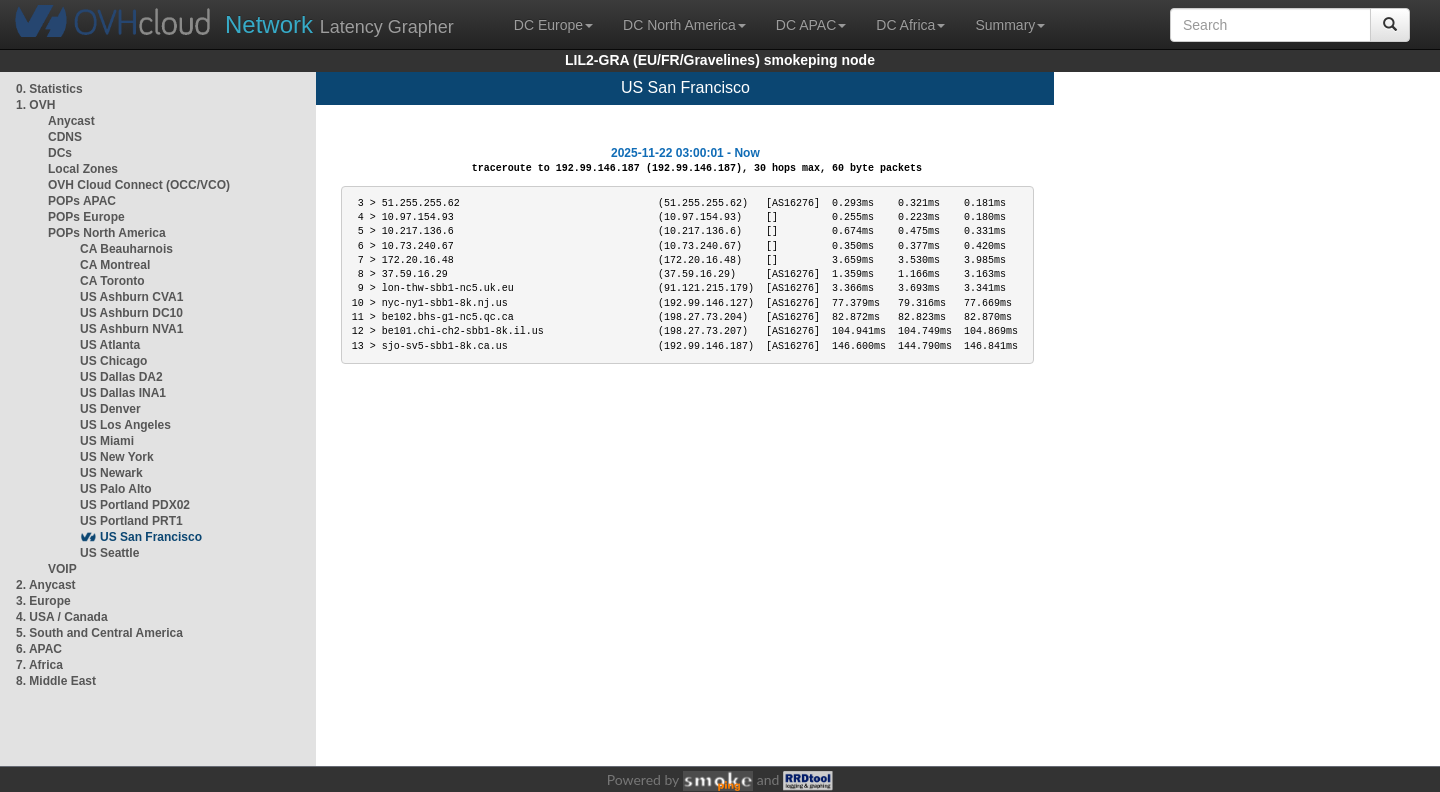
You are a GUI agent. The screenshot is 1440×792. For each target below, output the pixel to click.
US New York (117, 457)
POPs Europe (86, 217)
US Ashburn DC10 (131, 313)
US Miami (107, 441)
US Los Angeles (125, 425)
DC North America (684, 25)
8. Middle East (56, 681)
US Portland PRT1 (131, 521)
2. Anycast (46, 585)
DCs (60, 153)
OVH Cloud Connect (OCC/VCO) (139, 185)
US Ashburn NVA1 (131, 329)
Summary (1010, 25)
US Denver (110, 409)
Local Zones (83, 169)
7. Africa (39, 665)
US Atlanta (110, 345)
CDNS (65, 137)
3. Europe (43, 601)
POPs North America (107, 233)
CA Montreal (115, 265)
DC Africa (910, 25)
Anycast (71, 121)
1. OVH (35, 105)
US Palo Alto (116, 489)
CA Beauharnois (126, 249)
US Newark (111, 473)
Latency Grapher (339, 24)
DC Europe (553, 25)
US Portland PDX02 (135, 505)
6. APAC (39, 649)
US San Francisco (151, 537)
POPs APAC (82, 201)
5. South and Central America (99, 633)
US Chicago (113, 361)
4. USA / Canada (62, 617)
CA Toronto (112, 281)
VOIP (62, 569)
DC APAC (811, 25)
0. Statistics (49, 89)
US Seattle (109, 553)
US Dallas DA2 (121, 377)
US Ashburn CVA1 (131, 297)
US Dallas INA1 (123, 393)
